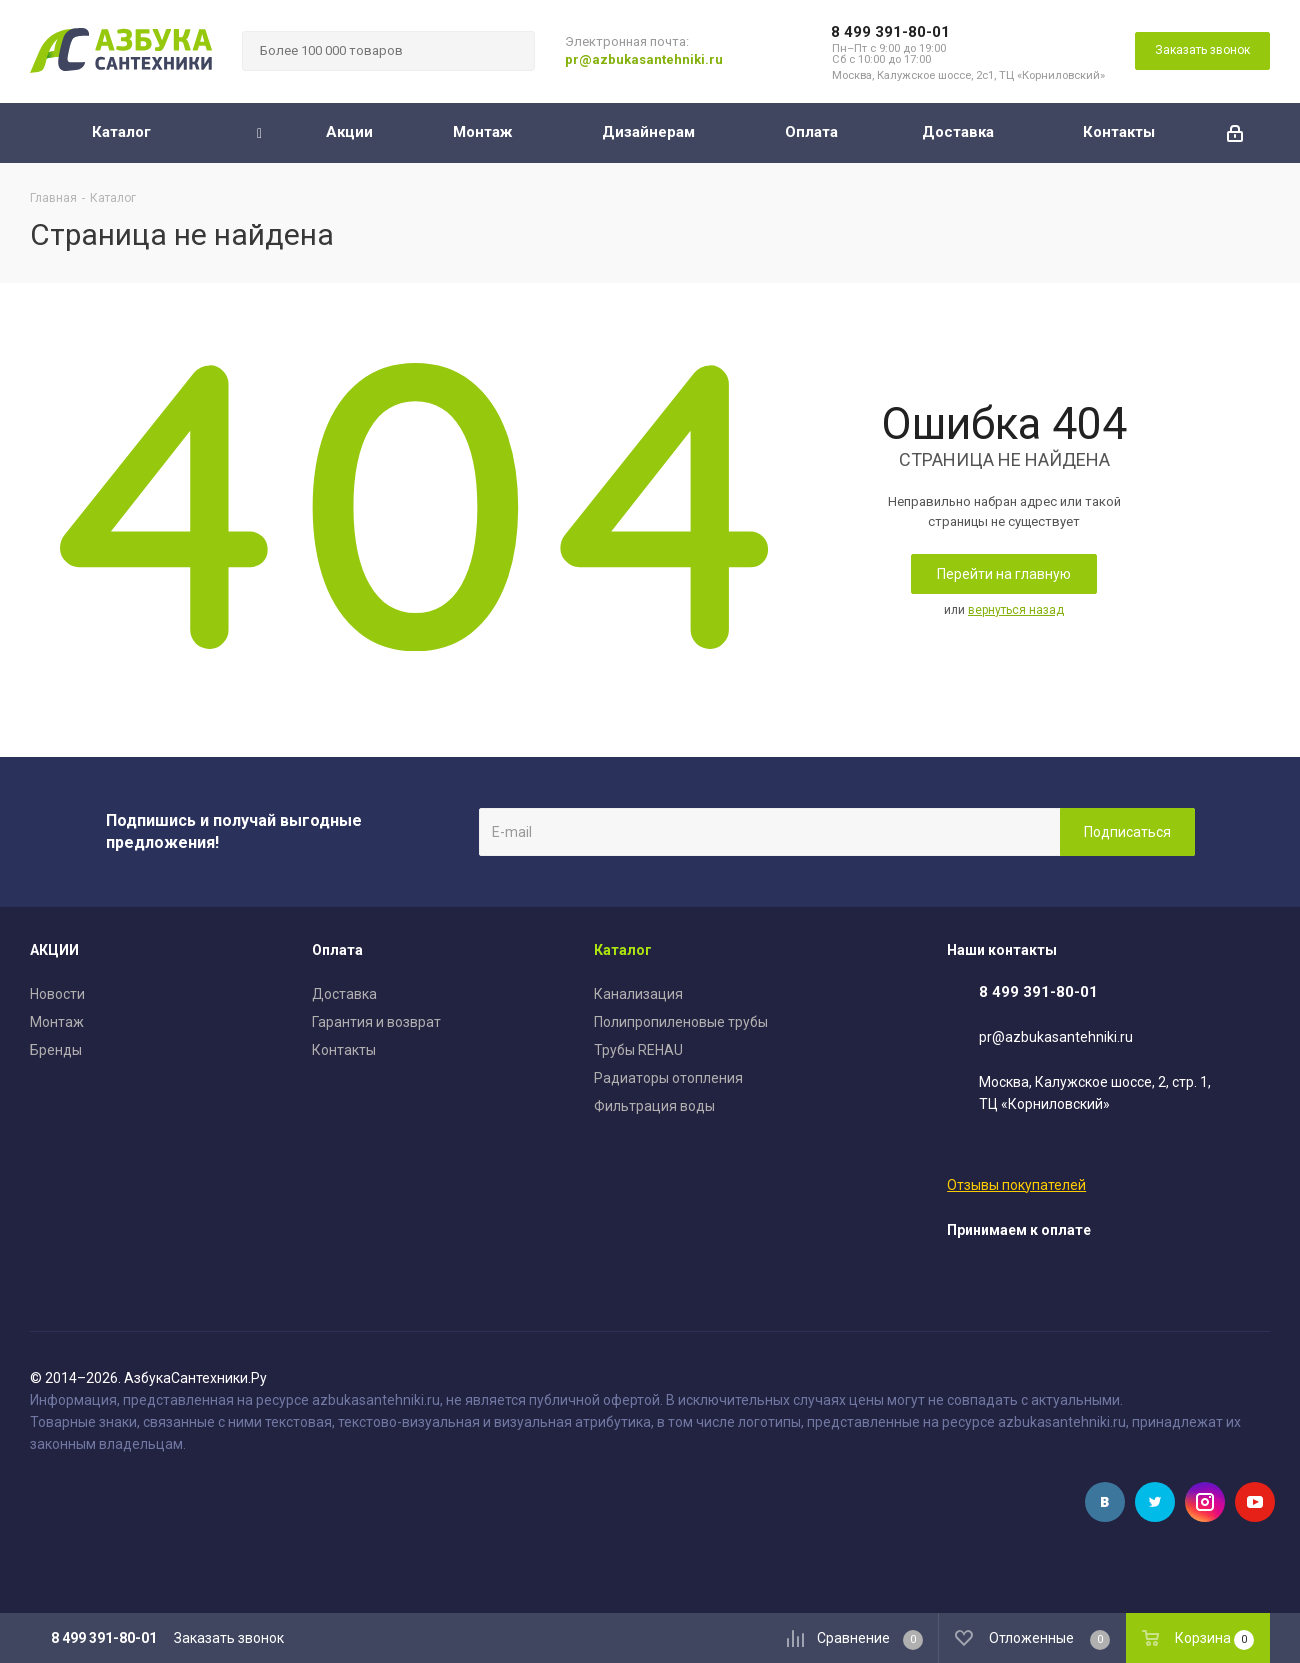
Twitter (1155, 1502)
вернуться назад (1016, 610)
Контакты (344, 1050)
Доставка (344, 994)
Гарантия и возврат (376, 1022)
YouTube (1255, 1502)
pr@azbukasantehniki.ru (644, 59)
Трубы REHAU (638, 1050)
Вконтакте (1105, 1502)
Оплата (337, 950)
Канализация (638, 994)
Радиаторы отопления (668, 1078)
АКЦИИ (54, 950)
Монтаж (57, 1022)
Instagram (1205, 1502)
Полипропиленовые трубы (681, 1022)
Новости (57, 994)
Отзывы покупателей (1016, 1185)
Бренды (56, 1050)
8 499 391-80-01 (890, 32)
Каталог (623, 950)
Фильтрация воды (654, 1106)
